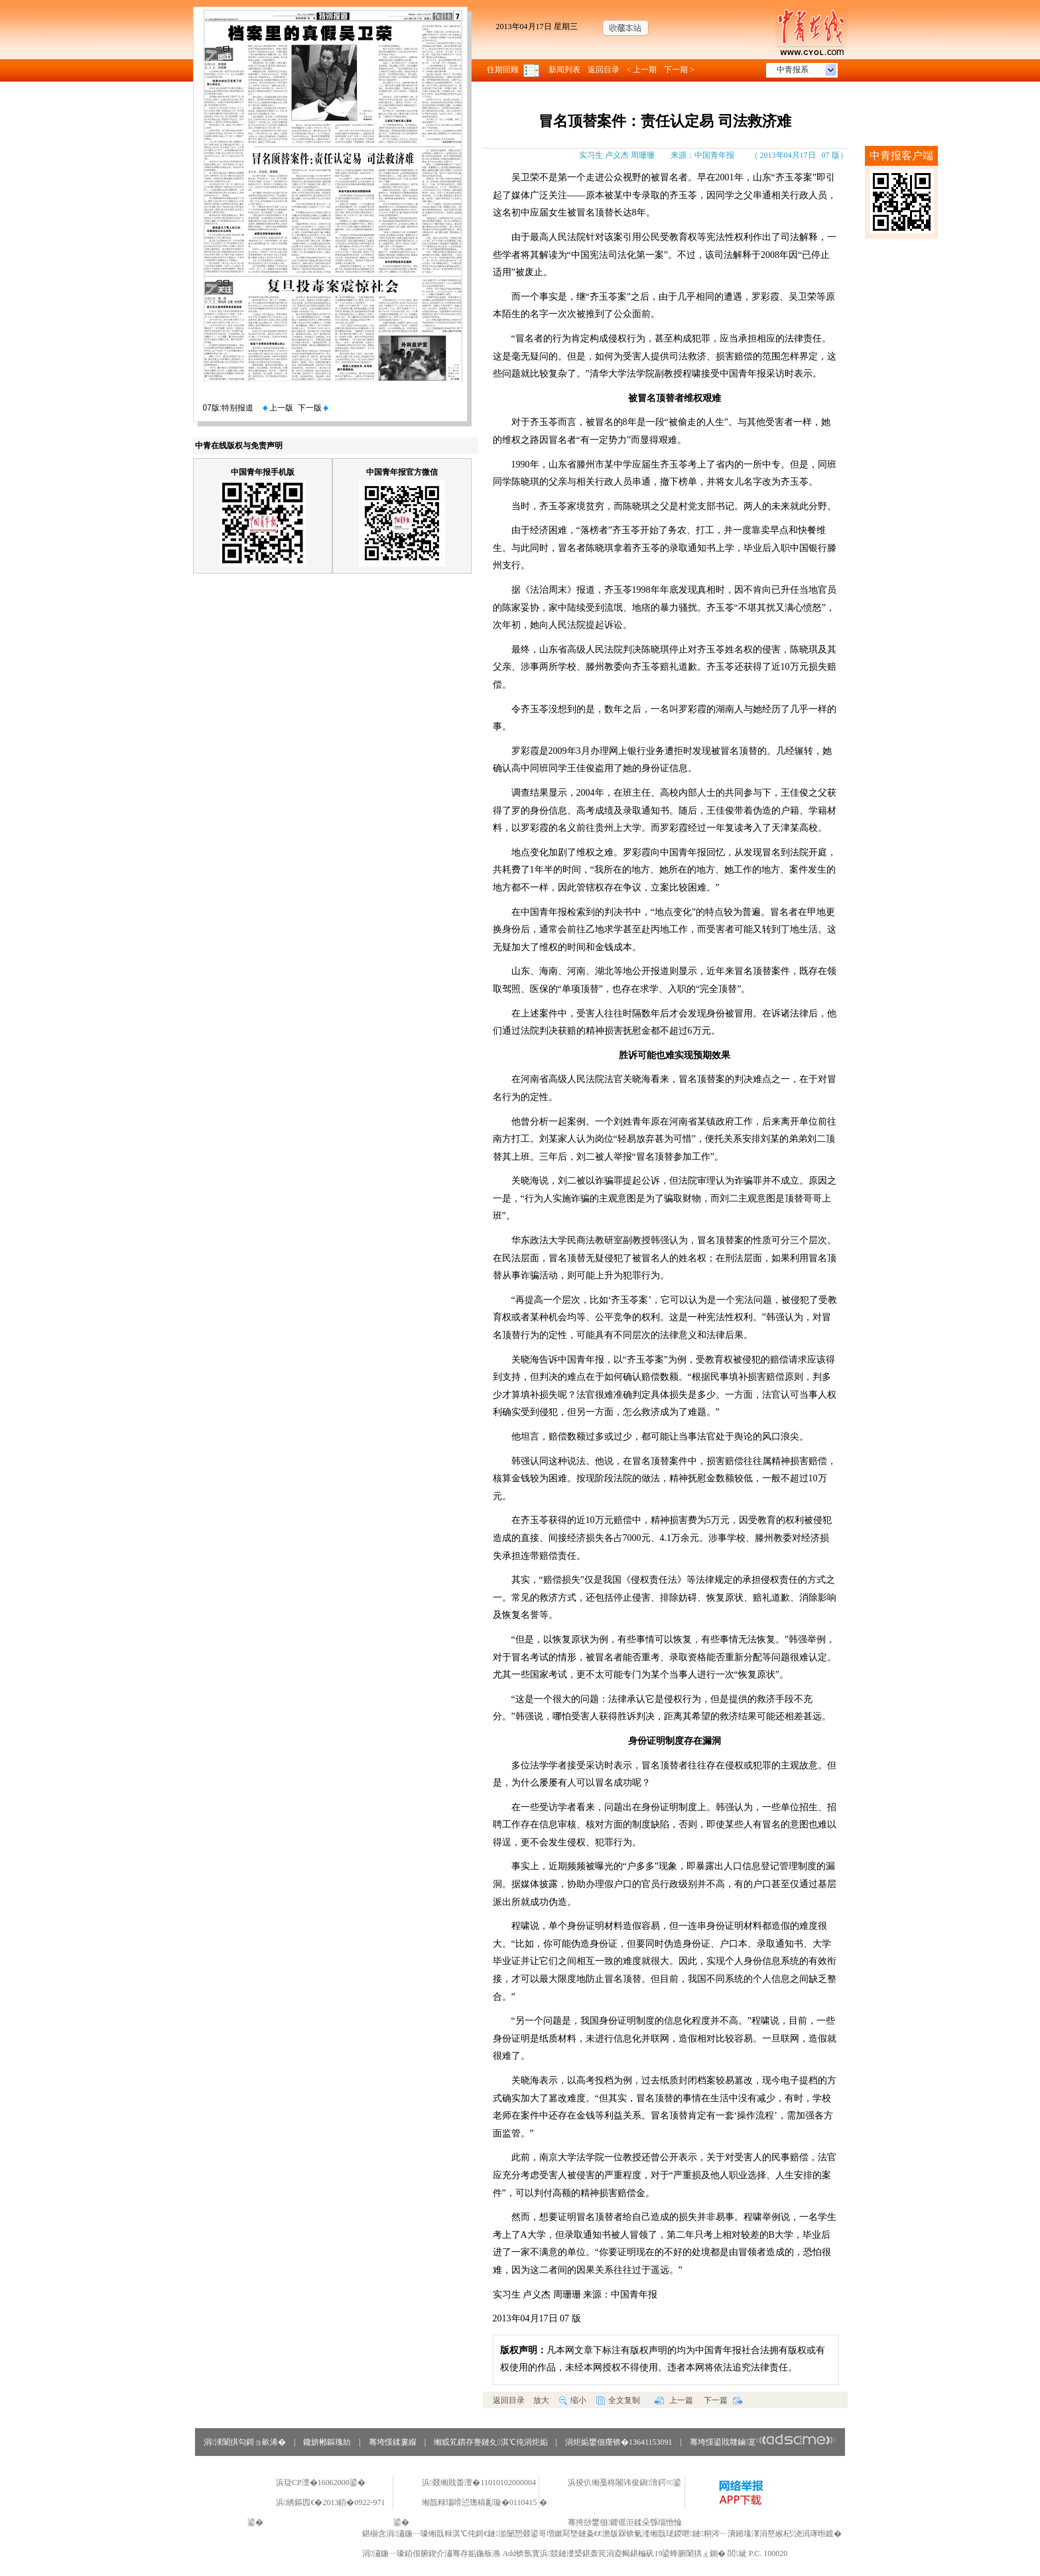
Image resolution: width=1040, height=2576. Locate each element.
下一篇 (723, 2400)
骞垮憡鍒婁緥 (393, 2442)
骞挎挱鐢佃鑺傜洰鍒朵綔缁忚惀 (625, 2522)
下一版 (313, 407)
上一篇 (673, 2400)
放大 (541, 2400)
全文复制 (618, 2400)
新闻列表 (564, 69)
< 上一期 (642, 69)
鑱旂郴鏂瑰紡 (327, 2442)
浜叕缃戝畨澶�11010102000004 (479, 2482)
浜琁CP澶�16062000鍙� (320, 2482)
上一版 (278, 407)
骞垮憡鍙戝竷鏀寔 (763, 2442)
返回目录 (603, 69)
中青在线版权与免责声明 (239, 445)
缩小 (572, 2400)
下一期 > (679, 69)
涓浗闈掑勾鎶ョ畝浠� (245, 2442)
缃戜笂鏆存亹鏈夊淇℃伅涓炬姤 (490, 2442)
